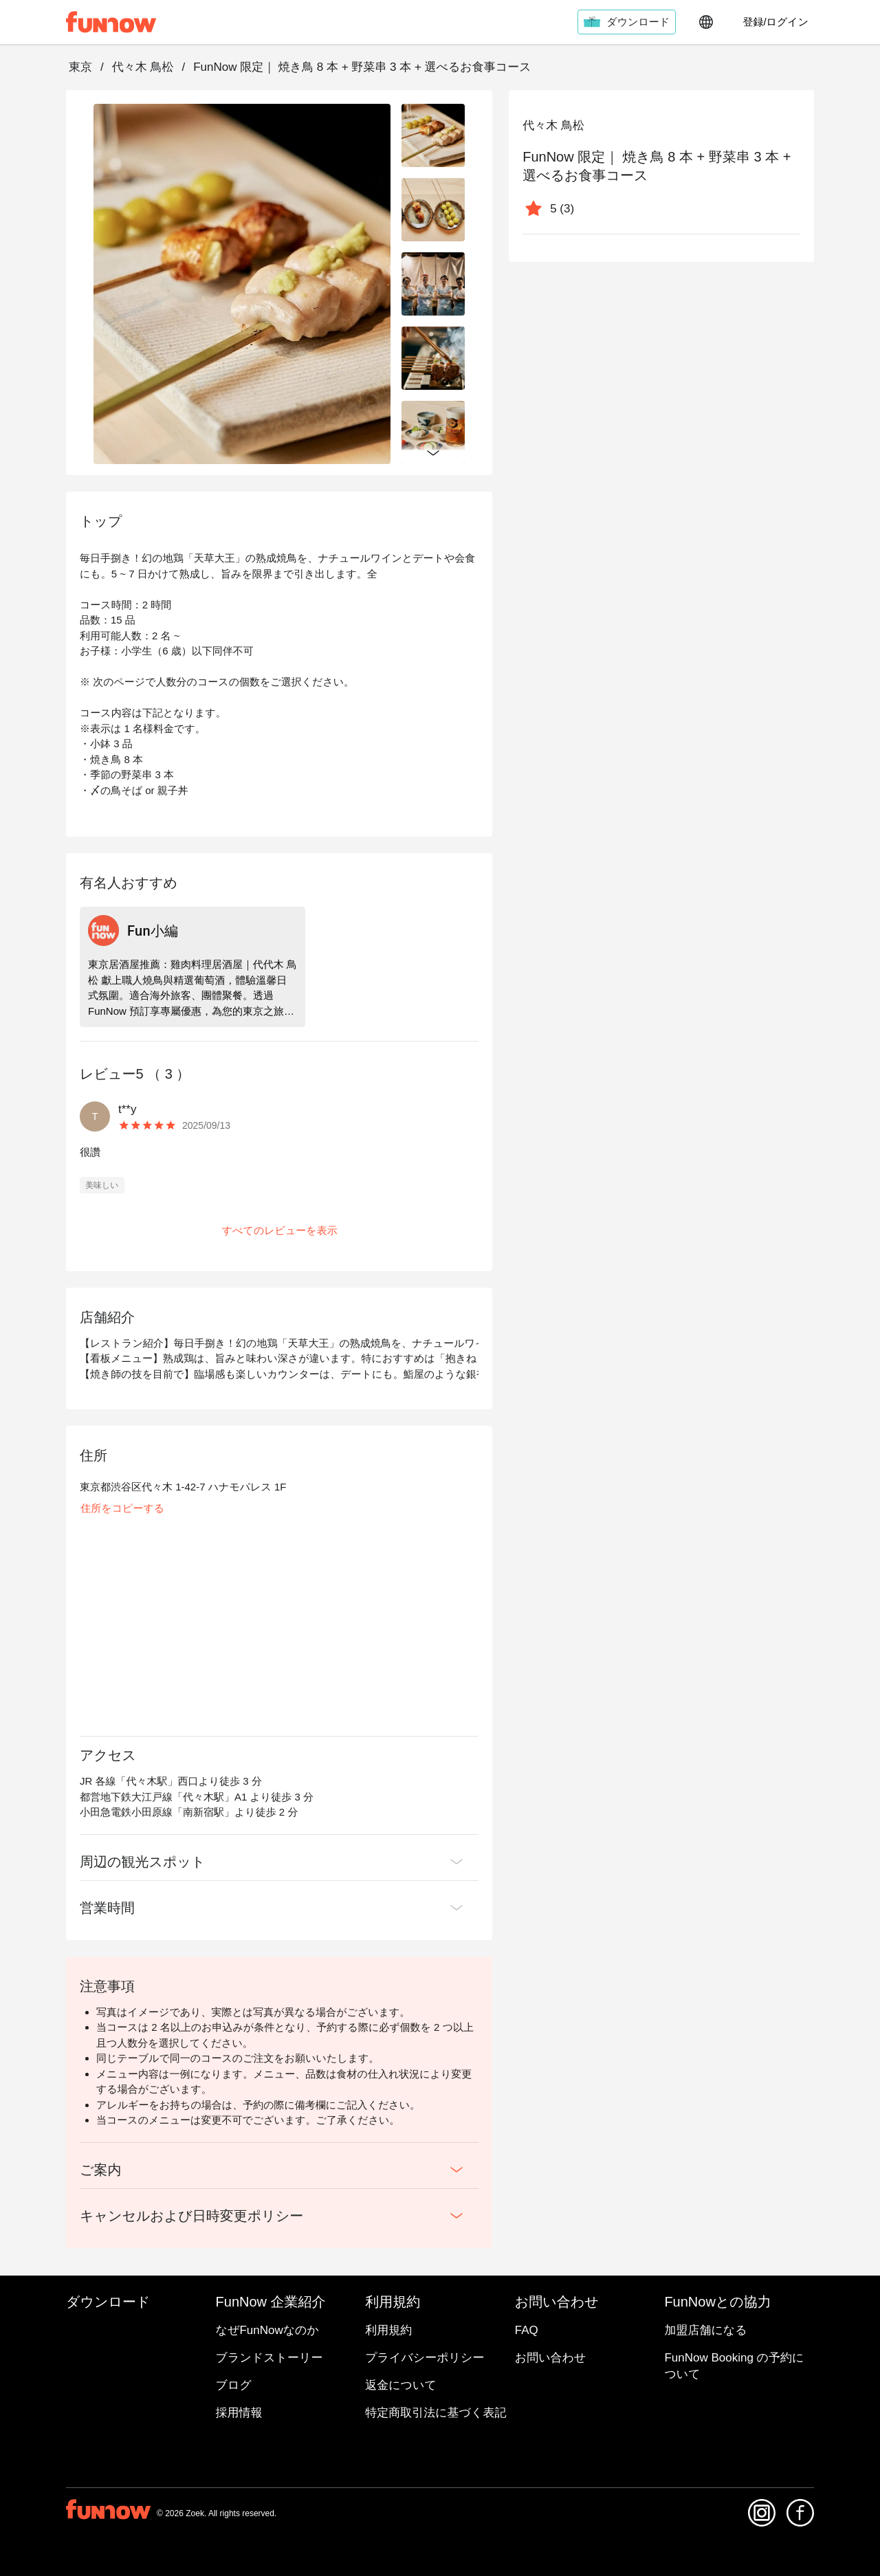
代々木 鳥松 (143, 67)
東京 (80, 67)
